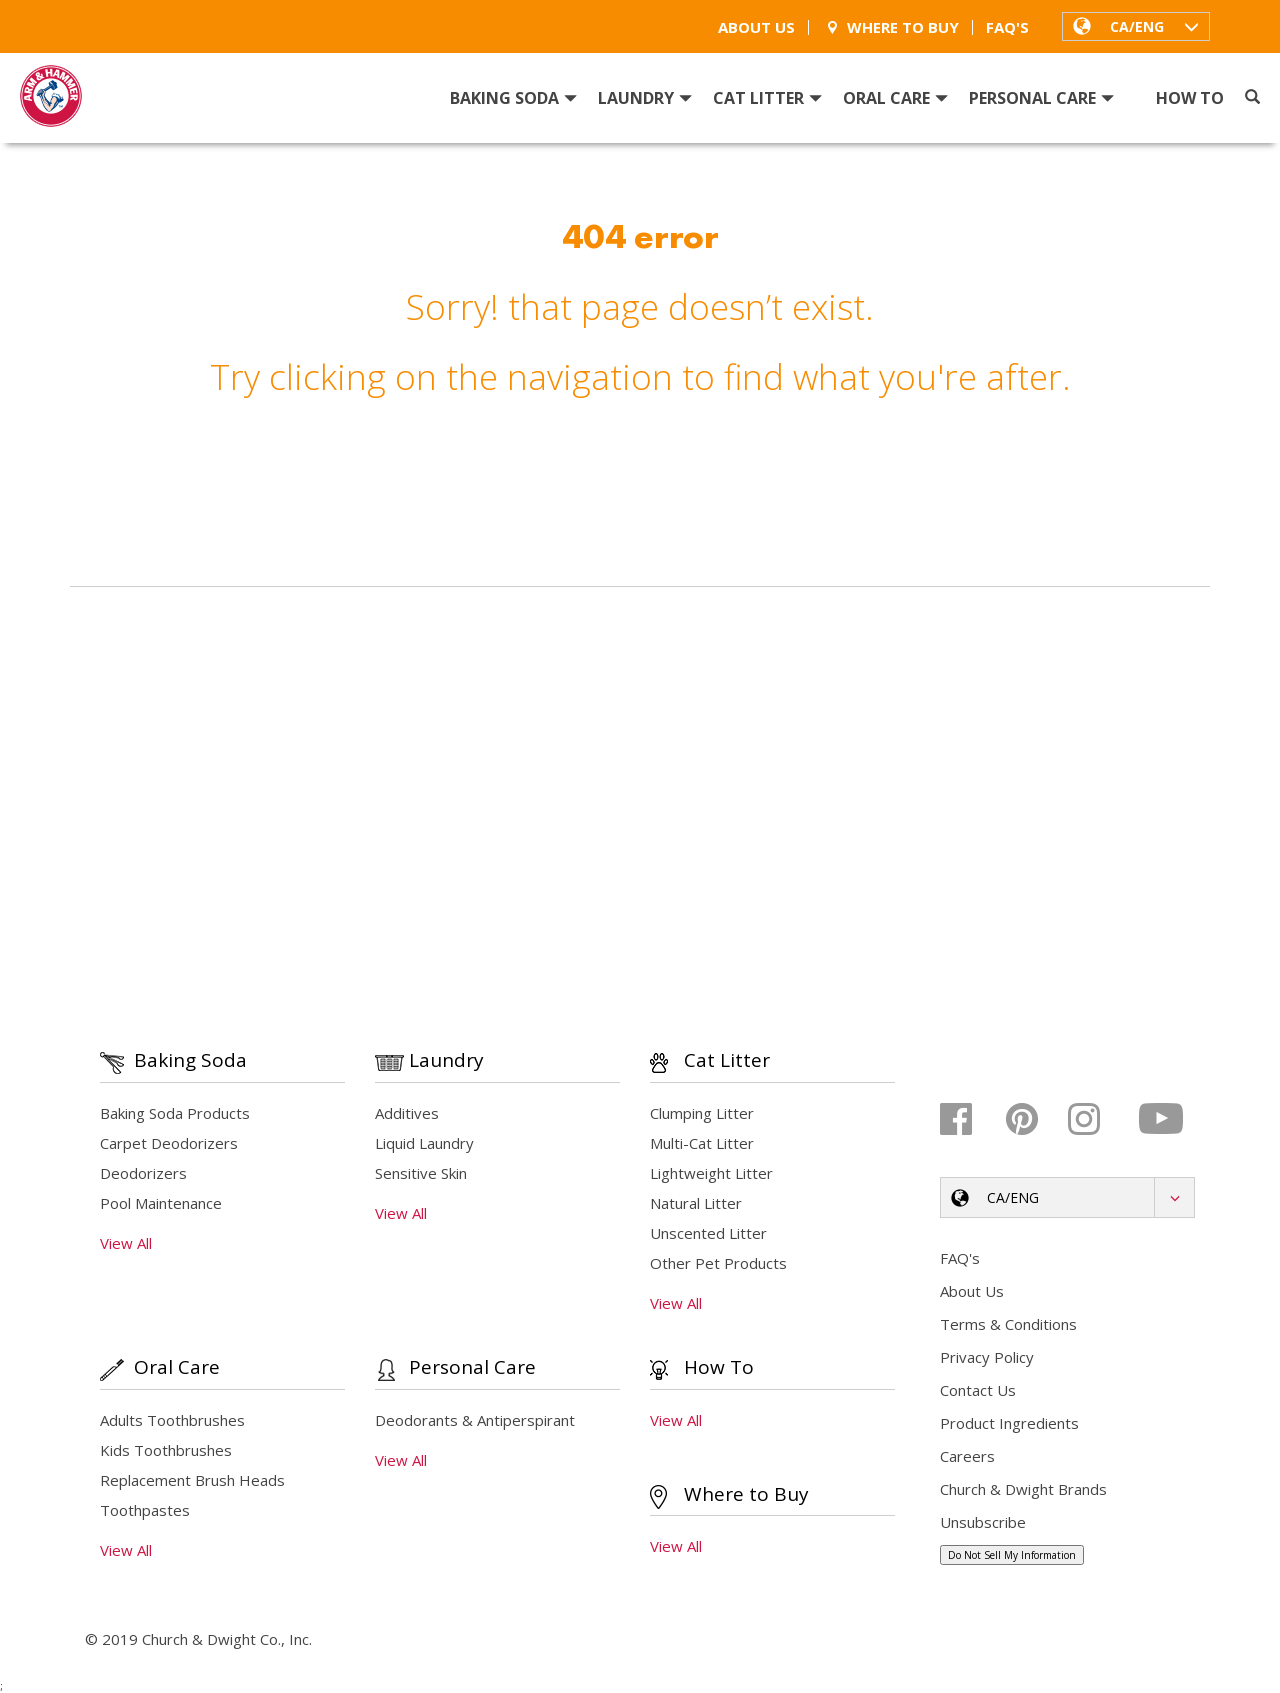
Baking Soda (513, 98)
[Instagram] (1098, 1119)
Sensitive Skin (421, 1173)
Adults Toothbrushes (172, 1420)
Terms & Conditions (1008, 1324)
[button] (1136, 26)
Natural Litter (696, 1203)
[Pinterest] (1034, 1119)
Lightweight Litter (711, 1173)
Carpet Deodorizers (169, 1143)
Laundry (645, 98)
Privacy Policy (987, 1357)
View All (126, 1243)
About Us (756, 27)
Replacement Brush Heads (192, 1480)
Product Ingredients (1009, 1423)
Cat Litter (767, 98)
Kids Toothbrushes (166, 1450)
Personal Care (1041, 98)
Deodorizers (143, 1173)
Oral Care (895, 98)
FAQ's (1007, 27)
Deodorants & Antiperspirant (475, 1420)
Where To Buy (890, 27)
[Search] (1252, 97)
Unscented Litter (708, 1233)
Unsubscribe (983, 1522)
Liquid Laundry (424, 1143)
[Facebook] (970, 1119)
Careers (967, 1456)
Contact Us (978, 1390)
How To (1190, 98)
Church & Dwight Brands (1023, 1489)
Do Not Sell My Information (1012, 1555)
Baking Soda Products (175, 1113)
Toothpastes (145, 1510)
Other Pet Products (718, 1263)
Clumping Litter (702, 1113)
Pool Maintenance (161, 1203)
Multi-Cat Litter (702, 1143)
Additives (407, 1113)
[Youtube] (1162, 1119)
